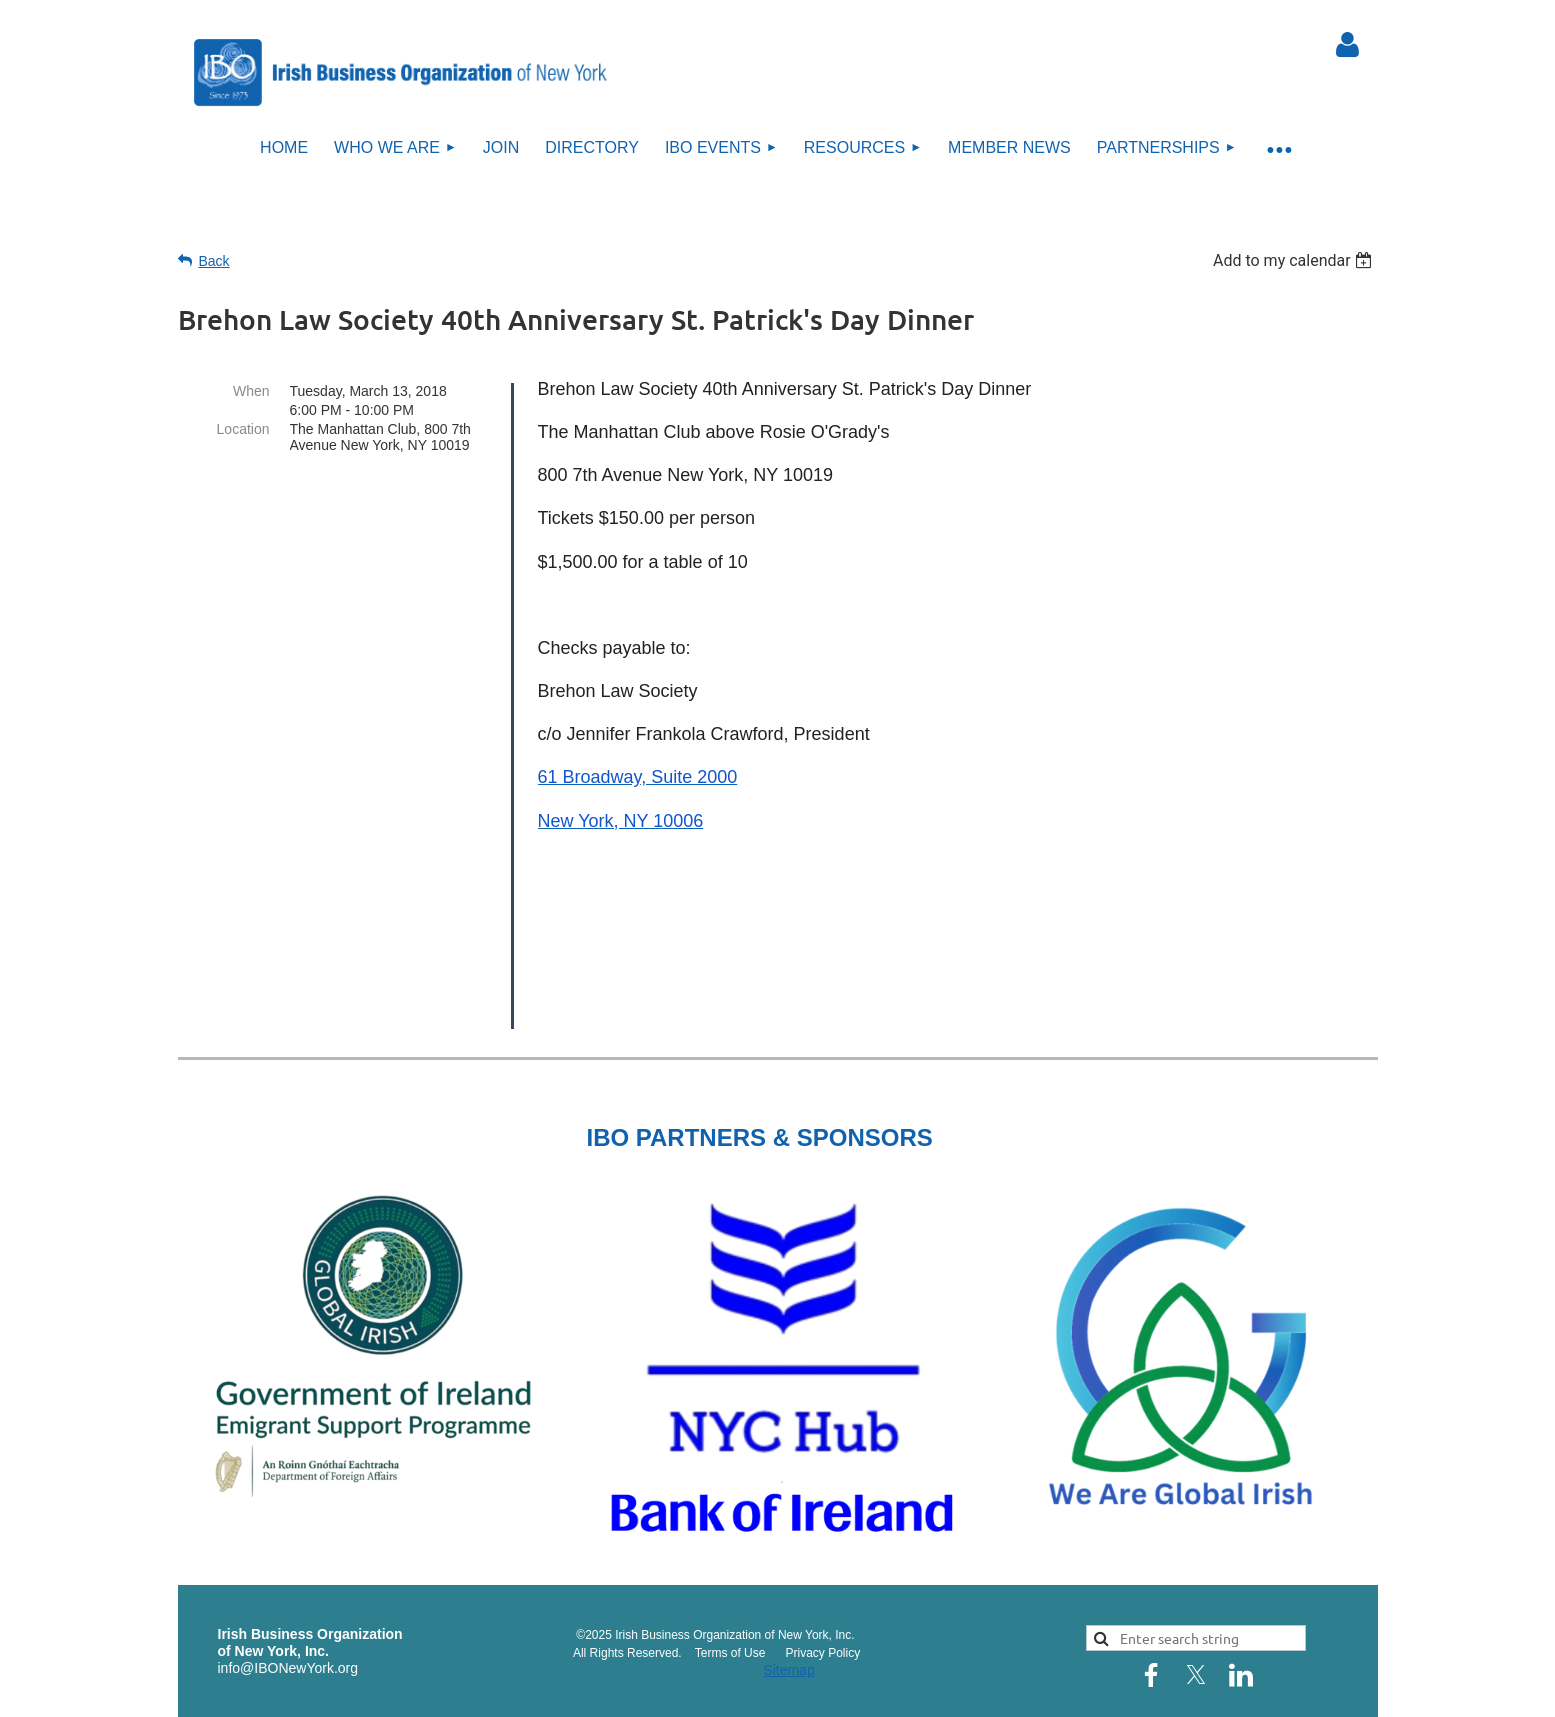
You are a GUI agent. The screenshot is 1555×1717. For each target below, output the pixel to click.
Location (243, 429)
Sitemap (788, 1585)
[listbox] (1295, 260)
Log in (1348, 45)
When (251, 391)
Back (214, 261)
